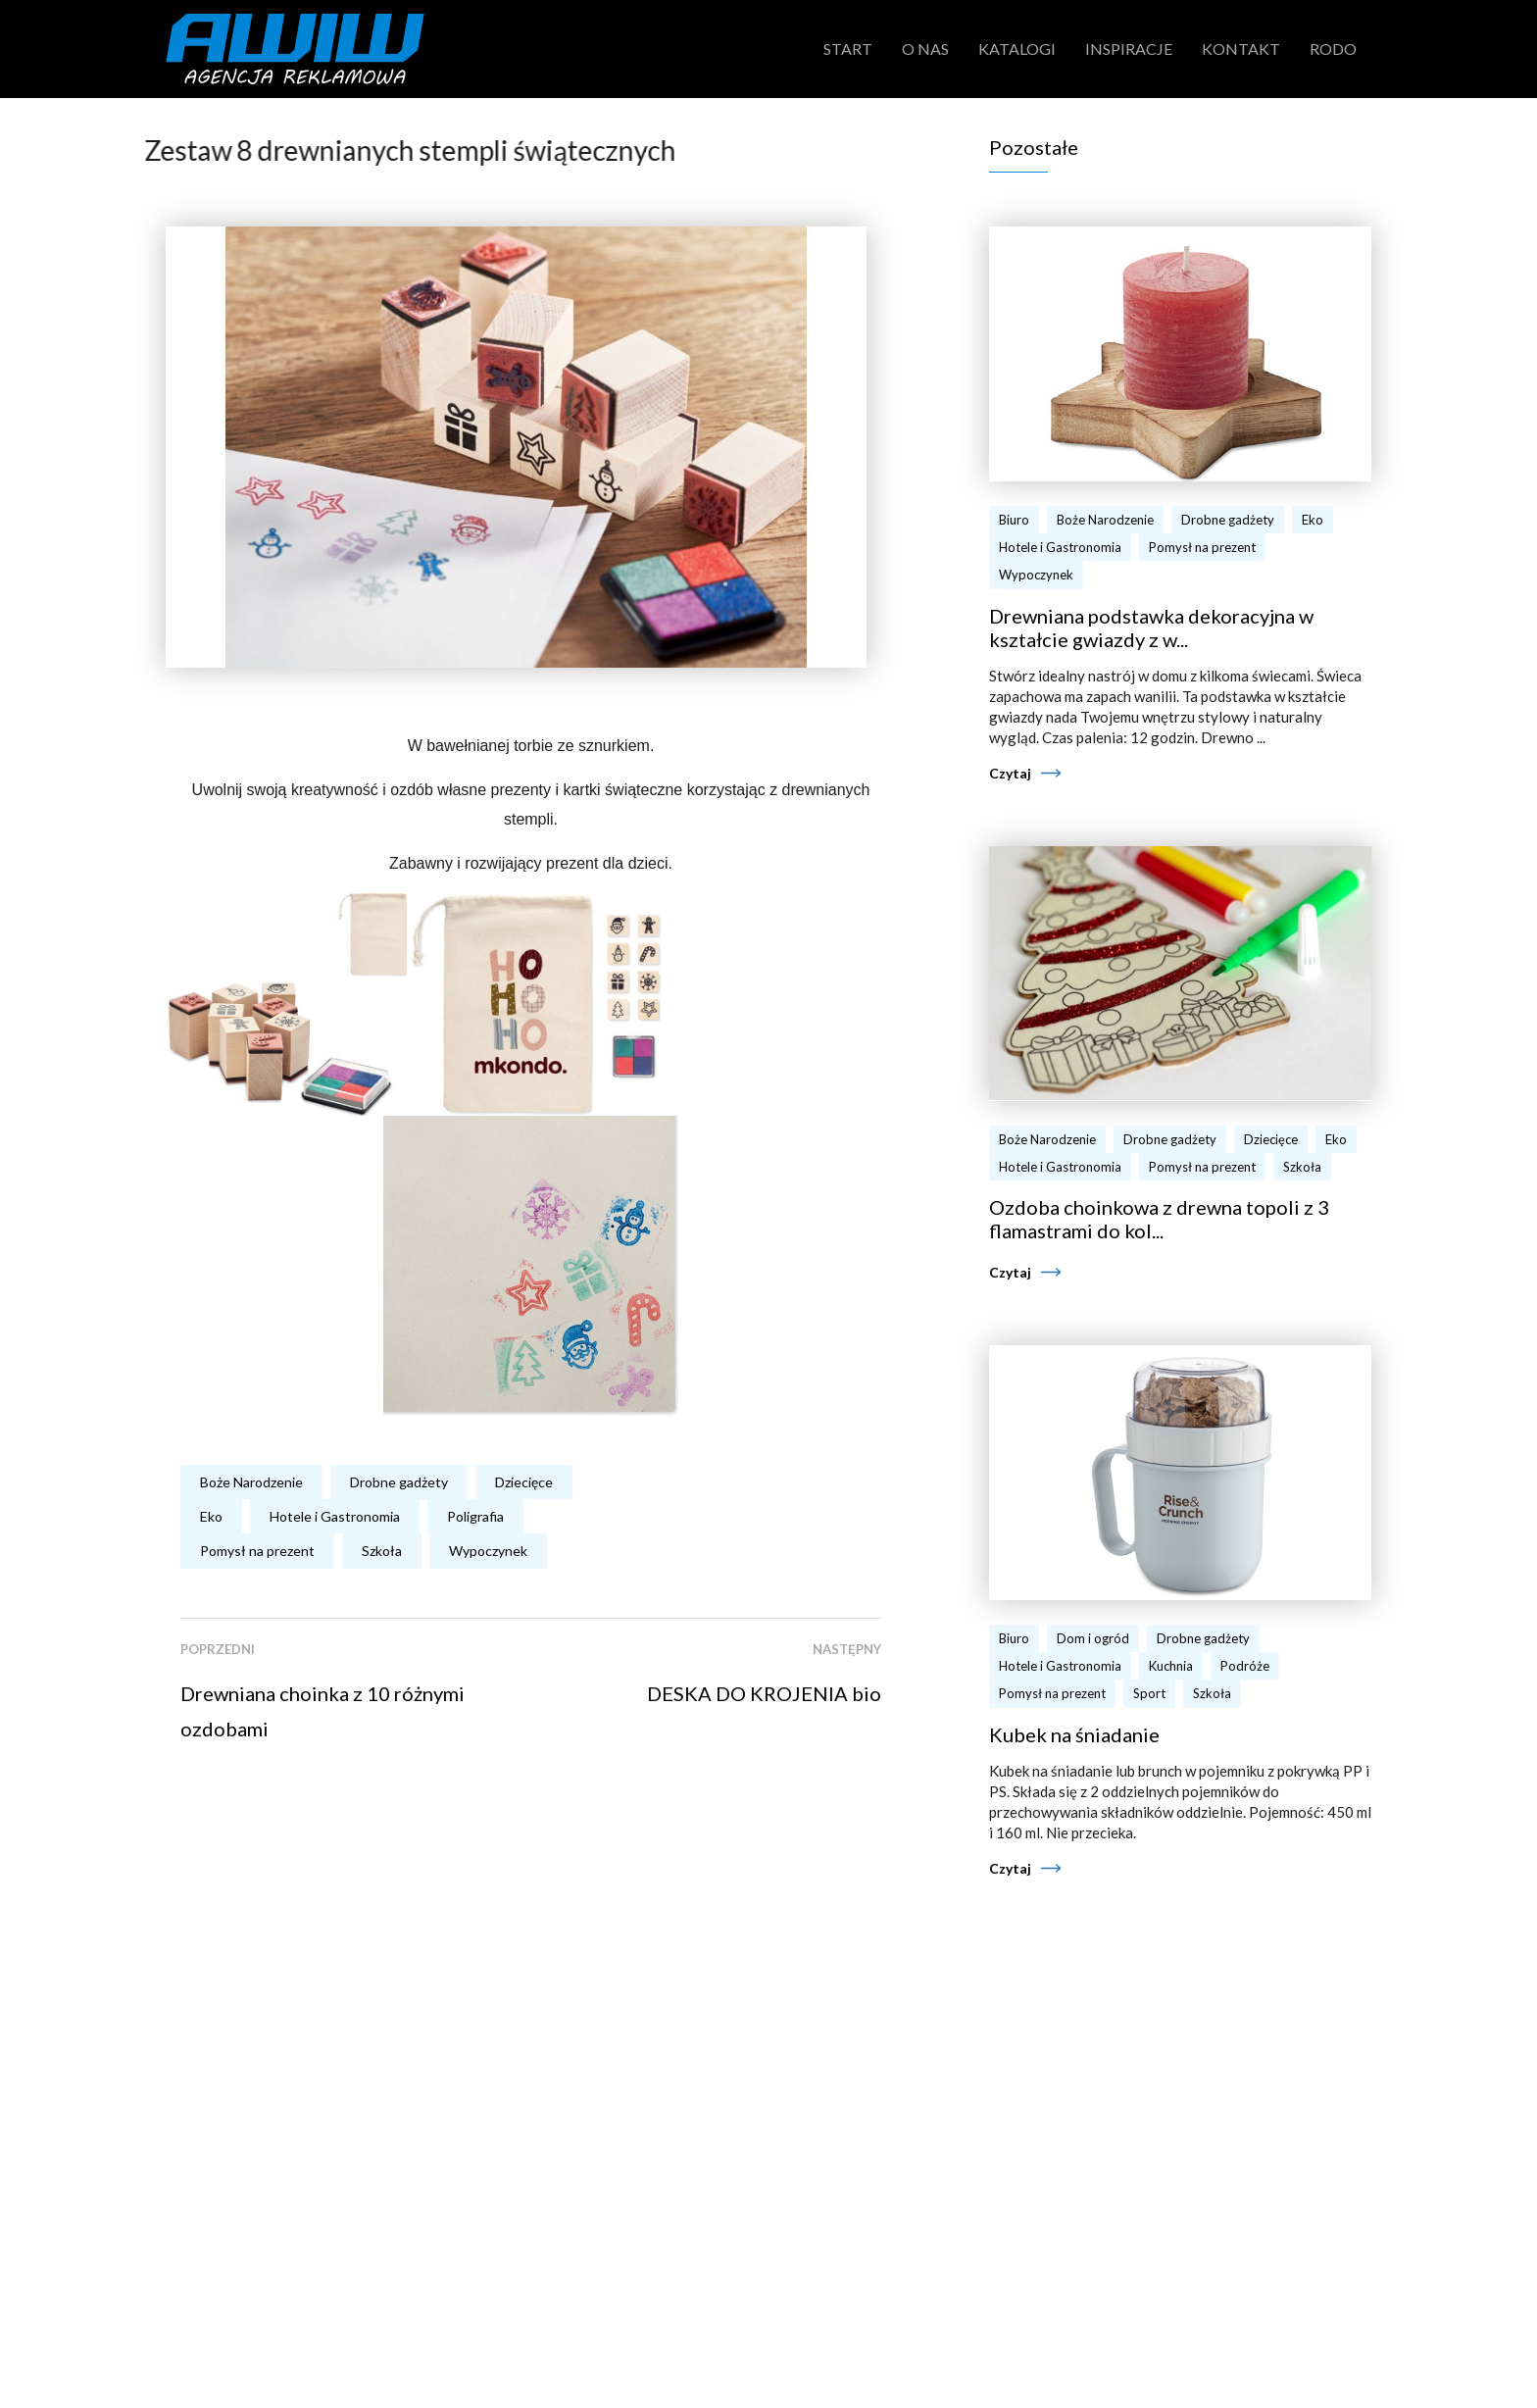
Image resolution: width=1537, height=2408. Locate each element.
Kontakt (1241, 48)
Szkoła (382, 1550)
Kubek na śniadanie (1074, 1734)
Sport (1149, 1693)
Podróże (1244, 1666)
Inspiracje (1128, 48)
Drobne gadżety (399, 1482)
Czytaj (1010, 773)
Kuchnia (1171, 1666)
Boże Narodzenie (251, 1482)
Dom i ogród (1093, 1638)
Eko (211, 1516)
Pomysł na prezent (257, 1550)
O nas (925, 48)
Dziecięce (524, 1482)
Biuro (1014, 519)
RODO (1333, 48)
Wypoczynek (488, 1550)
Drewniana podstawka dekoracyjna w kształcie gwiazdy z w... (1151, 627)
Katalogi (1017, 48)
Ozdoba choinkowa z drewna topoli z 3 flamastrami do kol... (1159, 1218)
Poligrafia (475, 1516)
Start (847, 48)
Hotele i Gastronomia (335, 1516)
